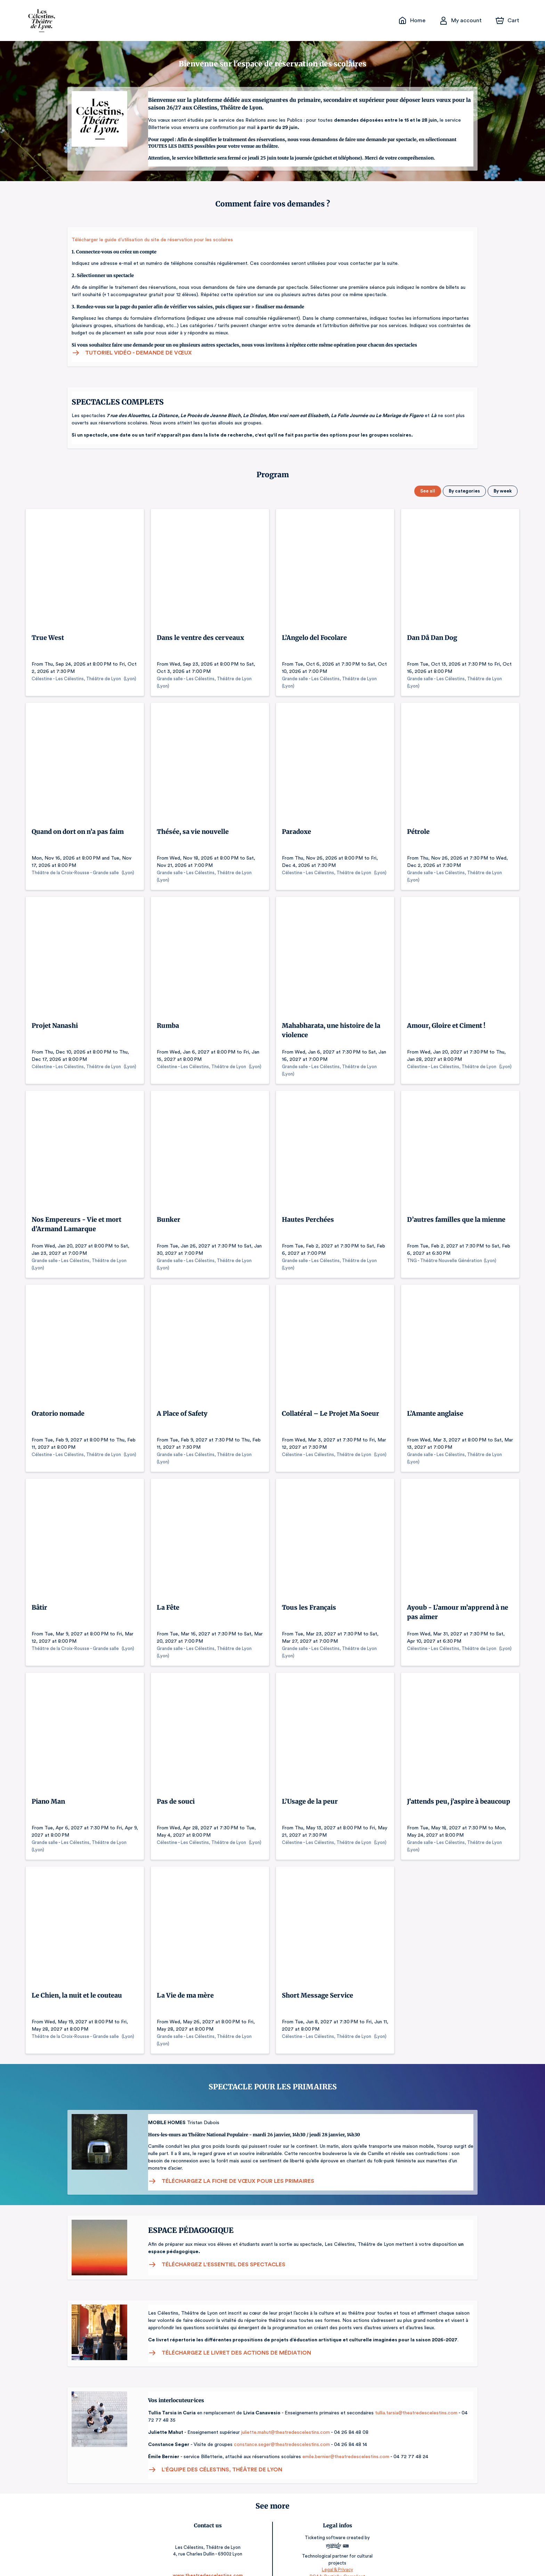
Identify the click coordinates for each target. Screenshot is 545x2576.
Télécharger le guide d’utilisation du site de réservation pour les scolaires (150, 240)
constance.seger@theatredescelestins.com (277, 2437)
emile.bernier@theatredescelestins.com (341, 2449)
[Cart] (508, 20)
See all (429, 491)
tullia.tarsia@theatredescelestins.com (414, 2405)
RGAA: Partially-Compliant (337, 2562)
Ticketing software (326, 2530)
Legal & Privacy (336, 2555)
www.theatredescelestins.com (208, 2561)
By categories (465, 491)
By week (503, 491)
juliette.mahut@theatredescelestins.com (282, 2425)
